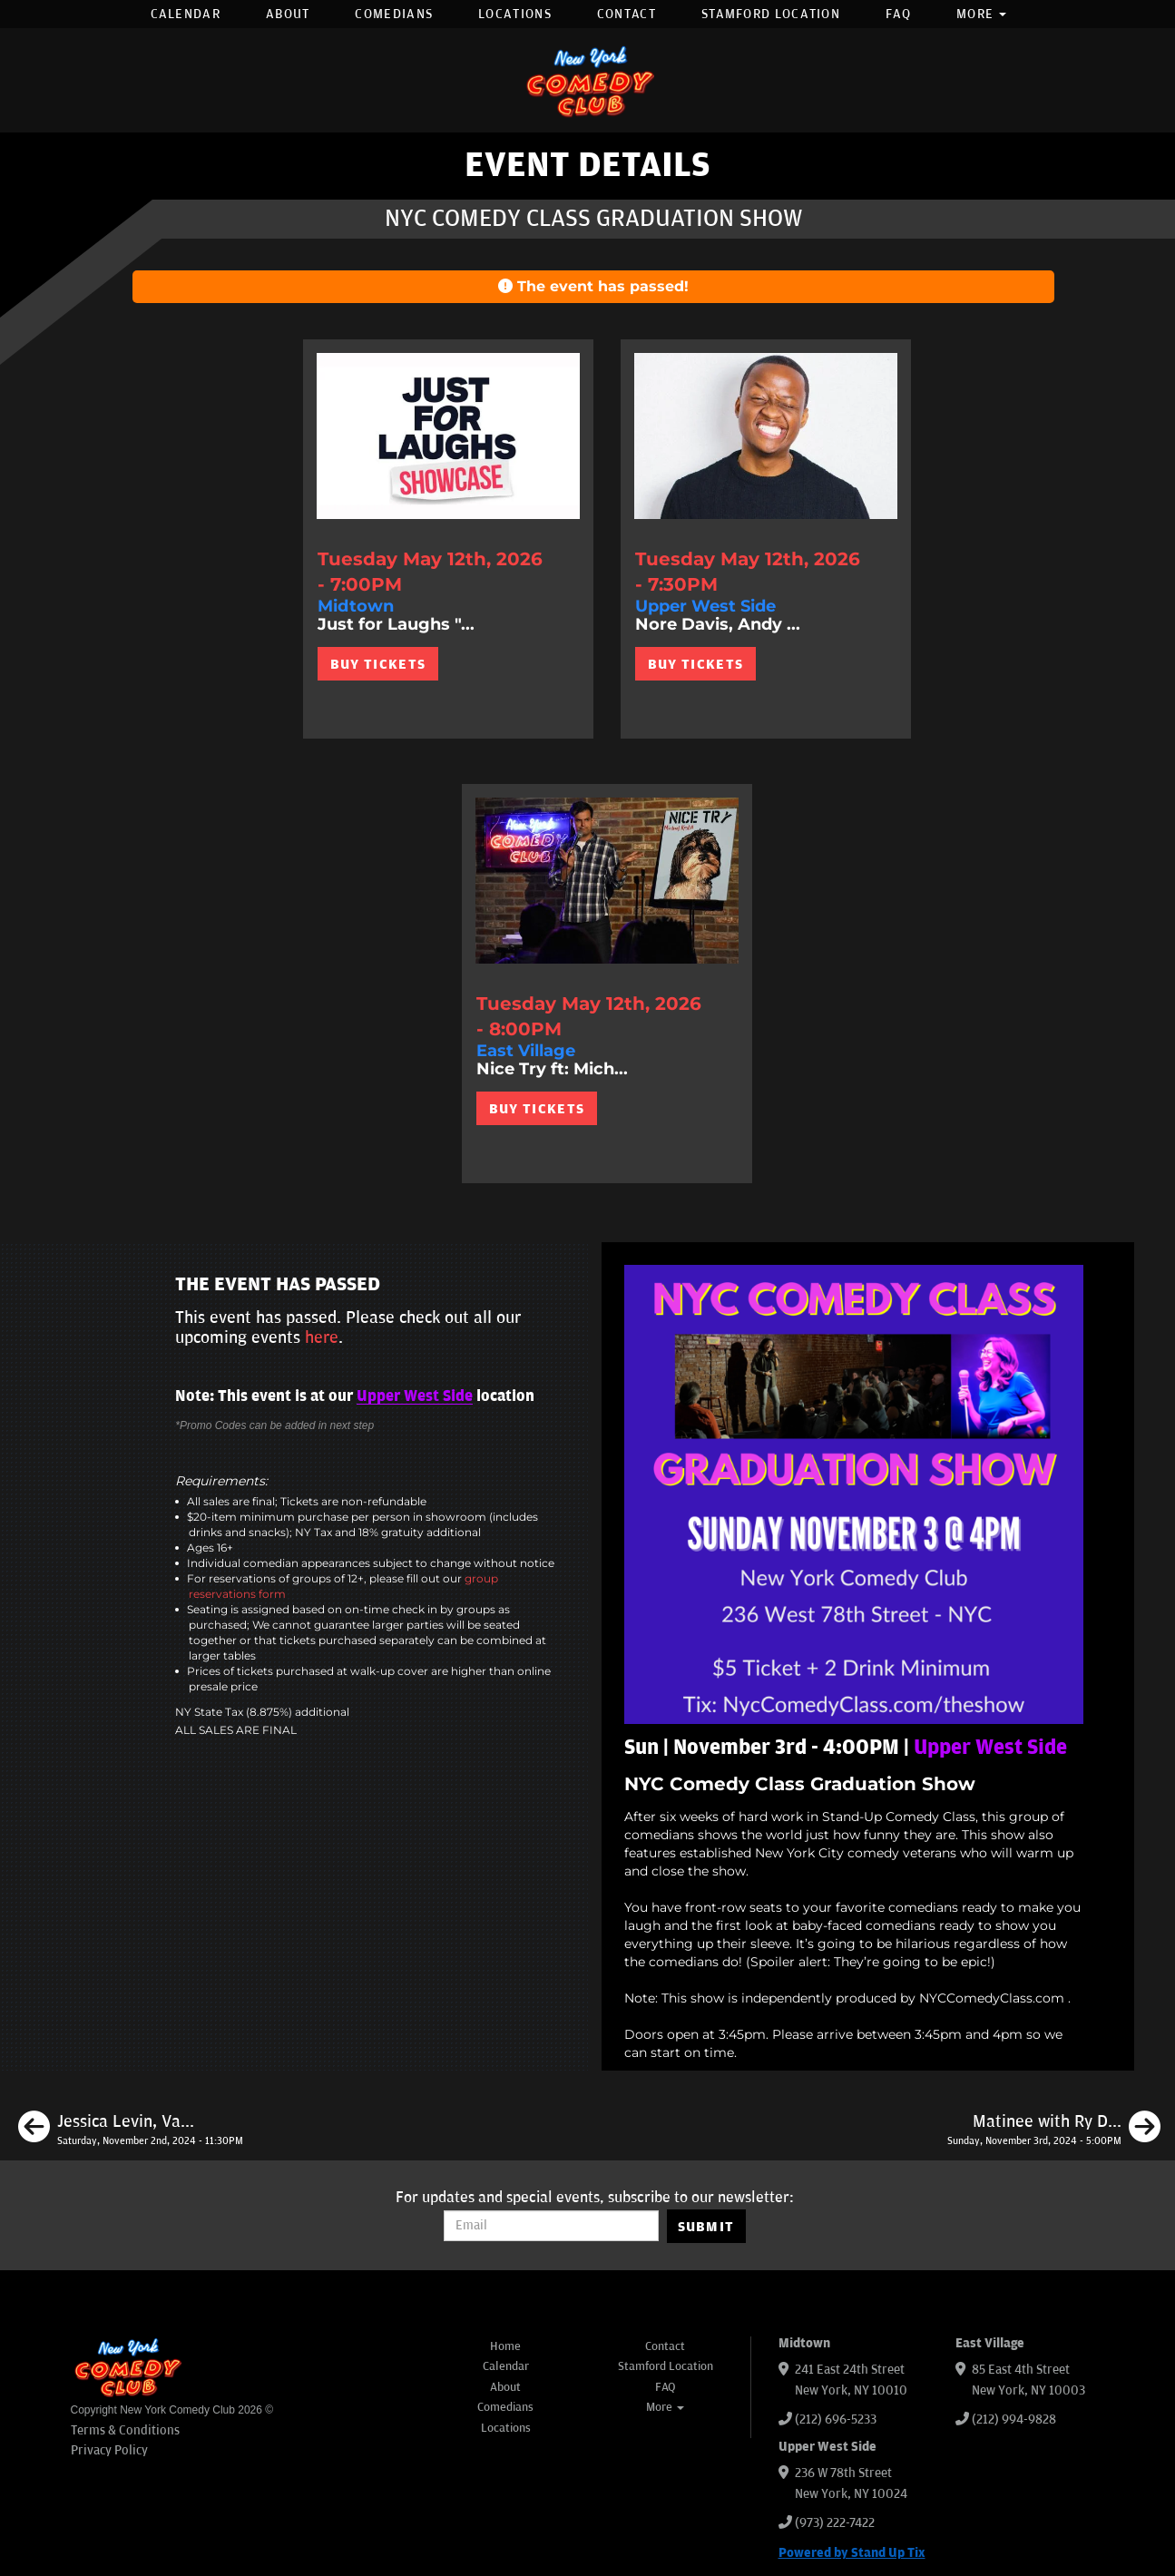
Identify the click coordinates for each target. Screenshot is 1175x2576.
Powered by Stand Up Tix (851, 2553)
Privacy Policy (109, 2450)
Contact (626, 14)
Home (505, 2346)
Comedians (394, 14)
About (288, 14)
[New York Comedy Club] (588, 80)
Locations (515, 14)
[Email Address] (551, 2225)
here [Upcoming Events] (321, 1337)
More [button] (981, 14)
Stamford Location (770, 14)
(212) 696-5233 (835, 2419)
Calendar (185, 14)
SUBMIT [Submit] (706, 2226)
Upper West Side (415, 1396)
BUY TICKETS (378, 664)
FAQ (898, 14)
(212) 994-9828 (1014, 2419)
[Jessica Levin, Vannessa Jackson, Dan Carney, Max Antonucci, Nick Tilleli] (130, 2129)
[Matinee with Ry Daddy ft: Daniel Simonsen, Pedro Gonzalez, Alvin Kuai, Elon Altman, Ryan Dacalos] (1053, 2129)
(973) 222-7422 (835, 2523)
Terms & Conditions (125, 2430)
